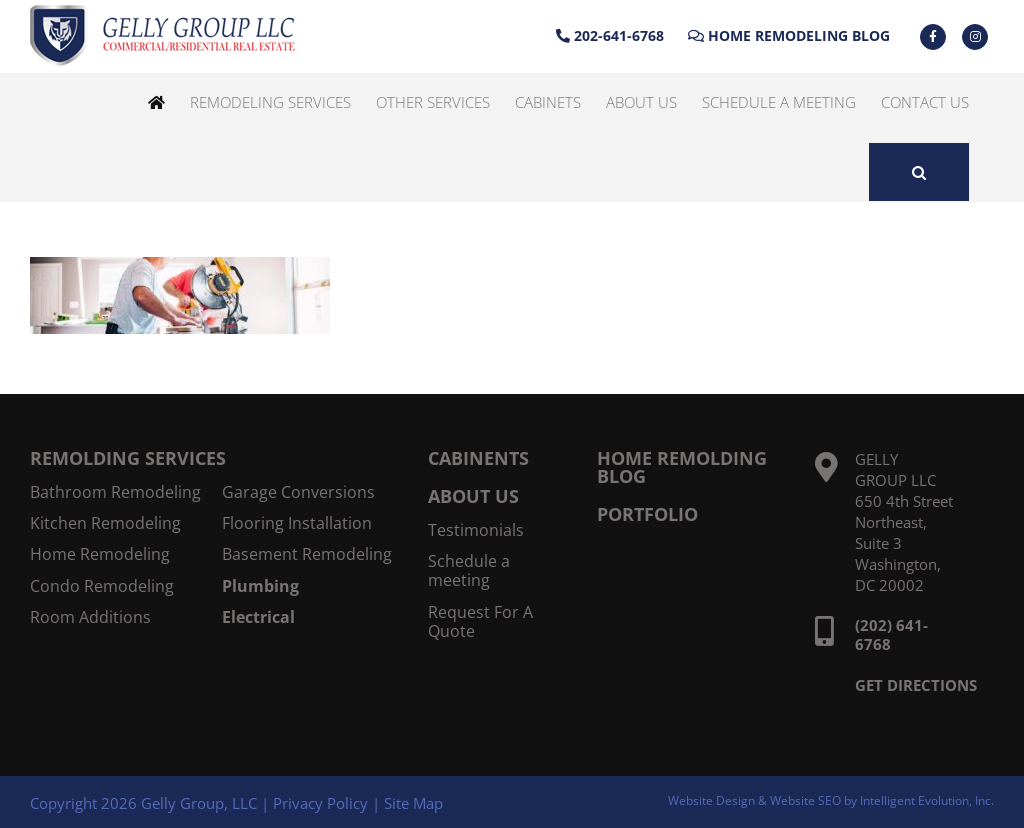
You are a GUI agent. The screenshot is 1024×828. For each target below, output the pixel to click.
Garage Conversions (298, 492)
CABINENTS (478, 458)
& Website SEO (801, 800)
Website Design (711, 800)
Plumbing (260, 586)
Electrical (258, 617)
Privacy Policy (320, 803)
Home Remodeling (100, 554)
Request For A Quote (480, 622)
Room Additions (90, 617)
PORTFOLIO (647, 514)
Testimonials (476, 530)
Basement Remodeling (307, 554)
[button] (919, 172)
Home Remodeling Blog (789, 35)
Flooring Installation (297, 523)
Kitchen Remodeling (105, 523)
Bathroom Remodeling (115, 492)
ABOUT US (473, 496)
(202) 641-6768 (891, 634)
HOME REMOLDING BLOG (682, 467)
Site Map (413, 803)
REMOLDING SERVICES (128, 458)
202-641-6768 (610, 35)
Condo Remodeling (102, 586)
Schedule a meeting (469, 571)
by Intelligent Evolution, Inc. (919, 800)
